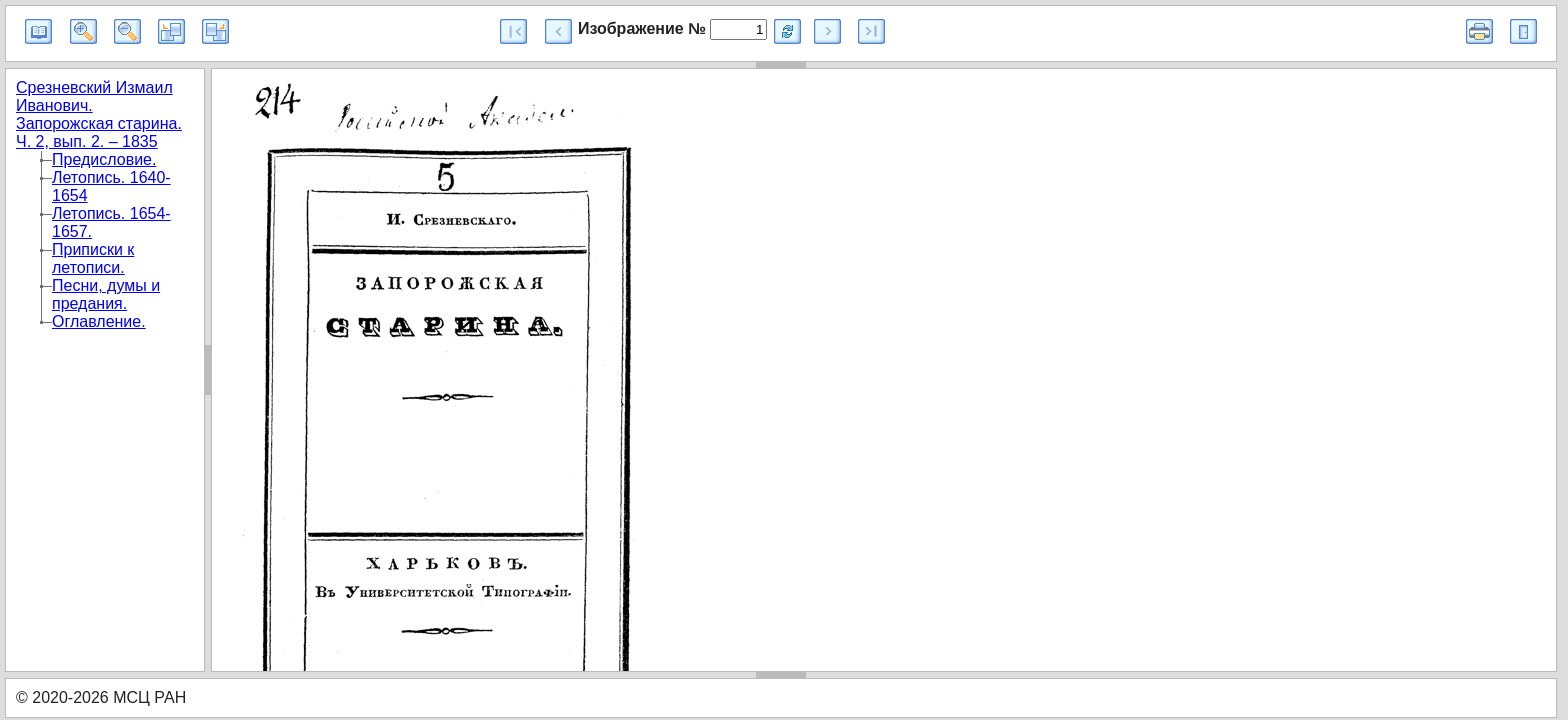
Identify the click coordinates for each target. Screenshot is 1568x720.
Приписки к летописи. (93, 258)
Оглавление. (99, 321)
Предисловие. (104, 159)
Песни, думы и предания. (106, 294)
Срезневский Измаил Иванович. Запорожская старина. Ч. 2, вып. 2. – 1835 (99, 114)
